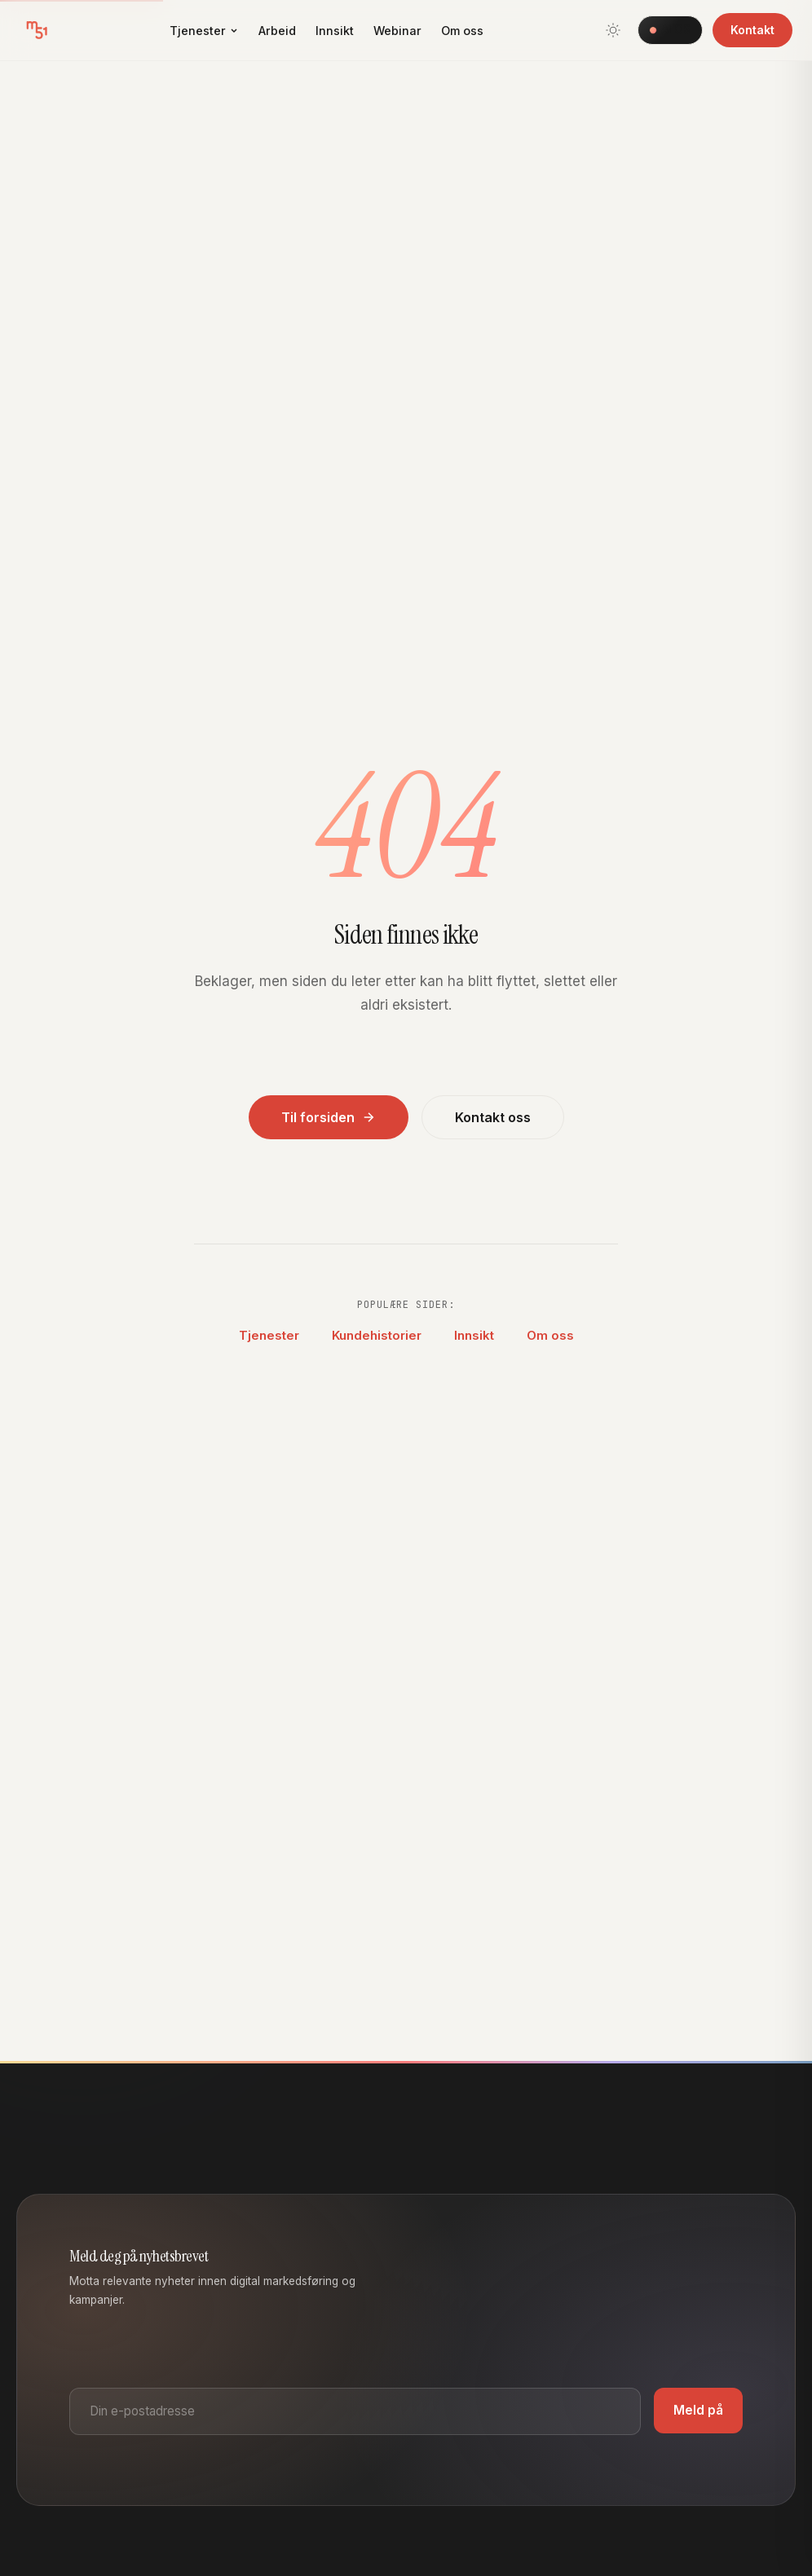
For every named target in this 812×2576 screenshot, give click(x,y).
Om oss (462, 30)
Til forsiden (328, 1117)
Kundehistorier (376, 1335)
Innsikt (335, 30)
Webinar (397, 30)
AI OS (670, 29)
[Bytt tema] (613, 30)
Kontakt (752, 30)
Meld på (698, 2410)
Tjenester (204, 30)
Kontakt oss (493, 1117)
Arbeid (277, 30)
